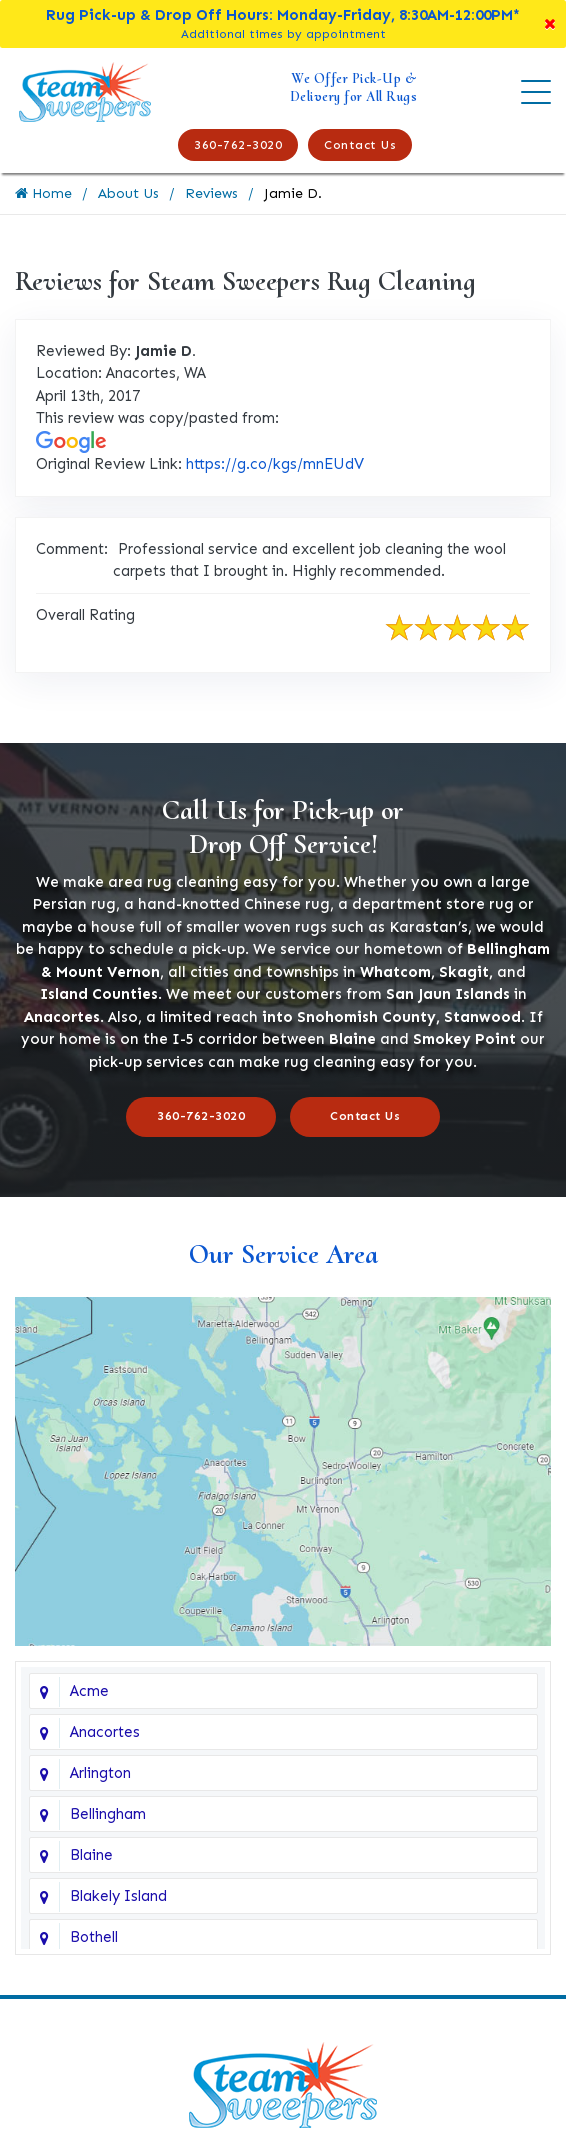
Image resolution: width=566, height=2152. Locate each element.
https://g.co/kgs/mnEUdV (275, 464)
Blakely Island (118, 1896)
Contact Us (360, 145)
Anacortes (105, 1732)
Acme (89, 1691)
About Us (128, 193)
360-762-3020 (238, 145)
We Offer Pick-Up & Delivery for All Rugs (354, 87)
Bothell (94, 1937)
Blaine (91, 1855)
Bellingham (108, 1814)
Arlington (100, 1773)
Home (43, 193)
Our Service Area (283, 1254)
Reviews (211, 193)
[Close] (550, 24)
